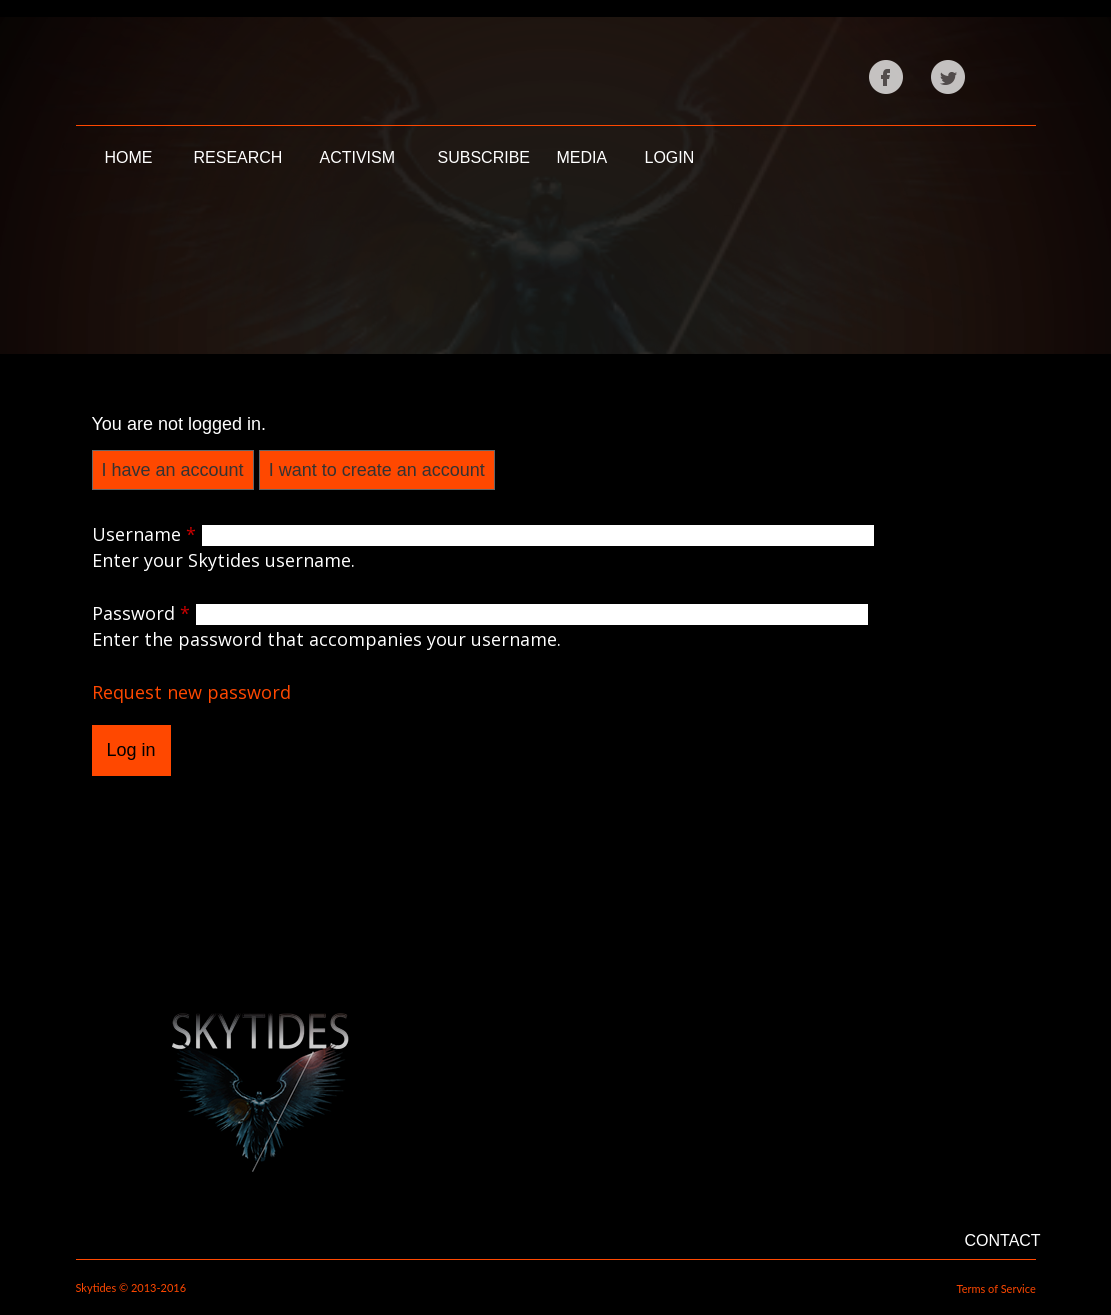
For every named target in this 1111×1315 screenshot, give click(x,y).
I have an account (173, 470)
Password (141, 613)
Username (144, 534)
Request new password (191, 692)
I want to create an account (377, 470)
